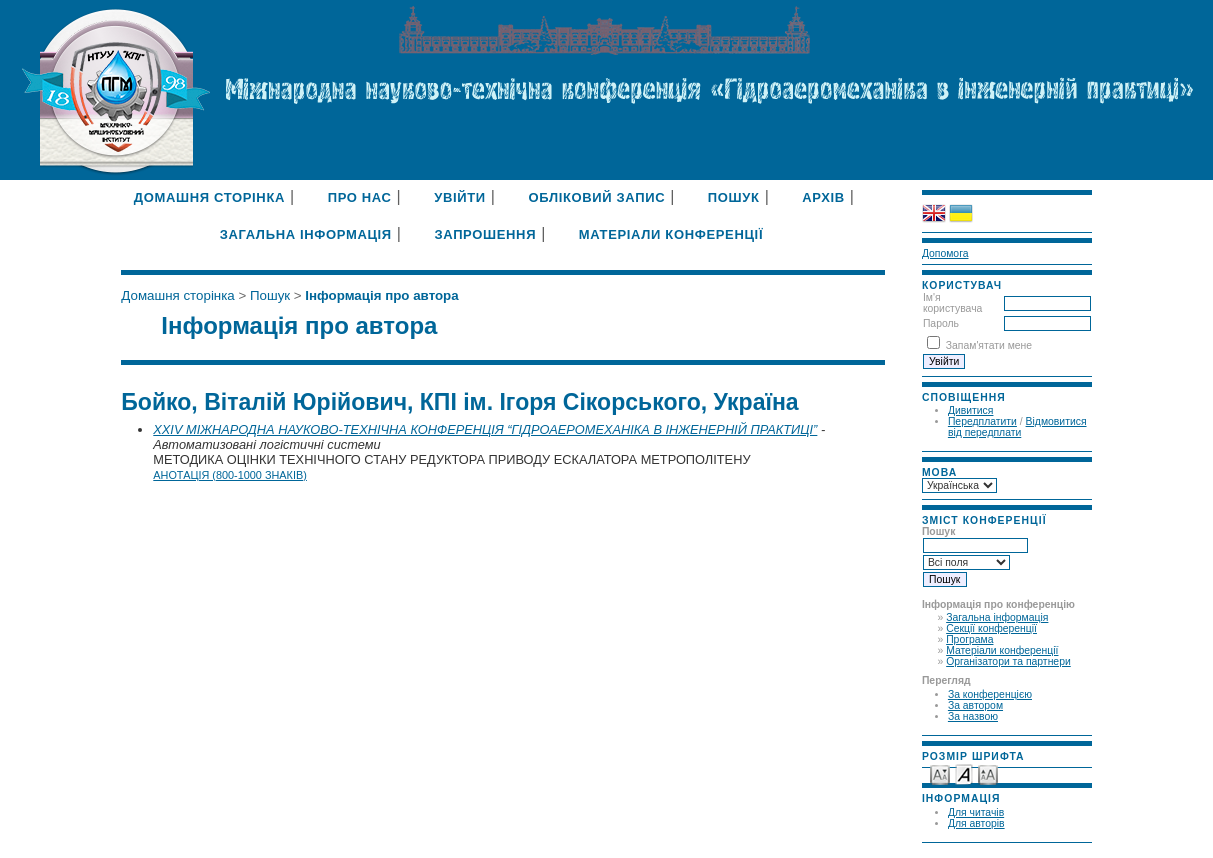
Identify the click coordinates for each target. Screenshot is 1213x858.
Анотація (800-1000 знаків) (230, 475)
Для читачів (976, 812)
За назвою (973, 716)
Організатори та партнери (1008, 661)
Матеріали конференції (1002, 650)
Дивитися (971, 410)
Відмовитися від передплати (1017, 427)
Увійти (460, 197)
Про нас (360, 197)
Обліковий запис (596, 197)
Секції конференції (991, 628)
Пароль (941, 323)
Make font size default (964, 773)
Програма (969, 639)
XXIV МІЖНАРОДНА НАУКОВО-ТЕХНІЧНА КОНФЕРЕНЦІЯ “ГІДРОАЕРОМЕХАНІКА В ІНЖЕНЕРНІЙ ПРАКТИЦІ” (485, 429)
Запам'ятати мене (989, 345)
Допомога (945, 253)
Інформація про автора (381, 295)
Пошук (734, 197)
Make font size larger (988, 773)
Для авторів (976, 823)
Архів (823, 197)
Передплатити (982, 421)
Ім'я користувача (952, 303)
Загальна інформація (997, 617)
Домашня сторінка (209, 197)
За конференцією (990, 694)
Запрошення (485, 234)
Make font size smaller (940, 773)
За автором (975, 705)
